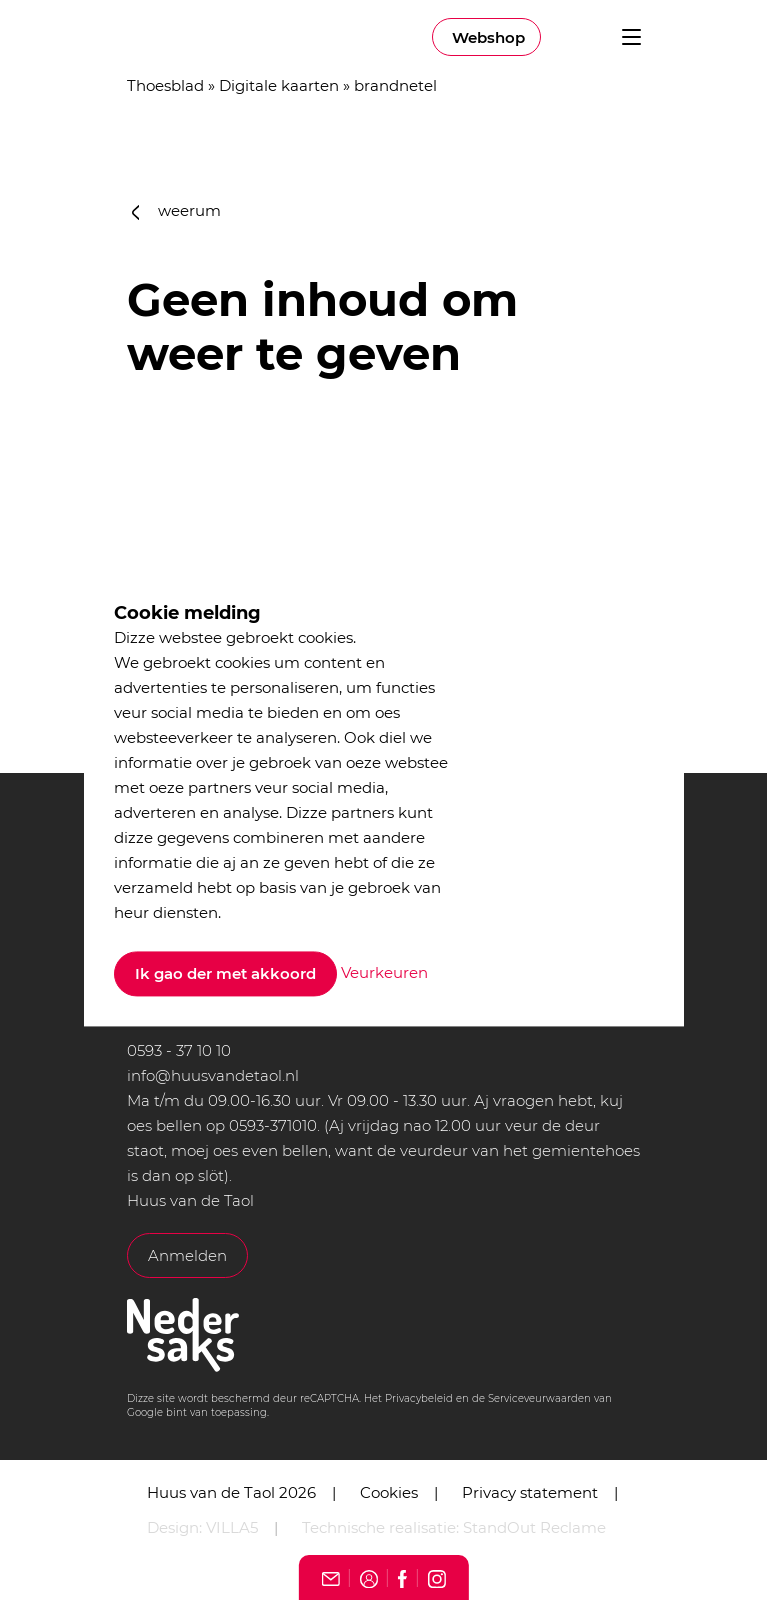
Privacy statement (530, 1492)
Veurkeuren (384, 972)
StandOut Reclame (534, 1527)
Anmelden (187, 1255)
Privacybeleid (419, 1398)
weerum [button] (177, 210)
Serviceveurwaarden (539, 1398)
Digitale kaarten (279, 85)
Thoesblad (165, 85)
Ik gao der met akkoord (225, 974)
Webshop (488, 37)
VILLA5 (232, 1527)
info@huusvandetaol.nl (213, 1075)
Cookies (389, 1492)
